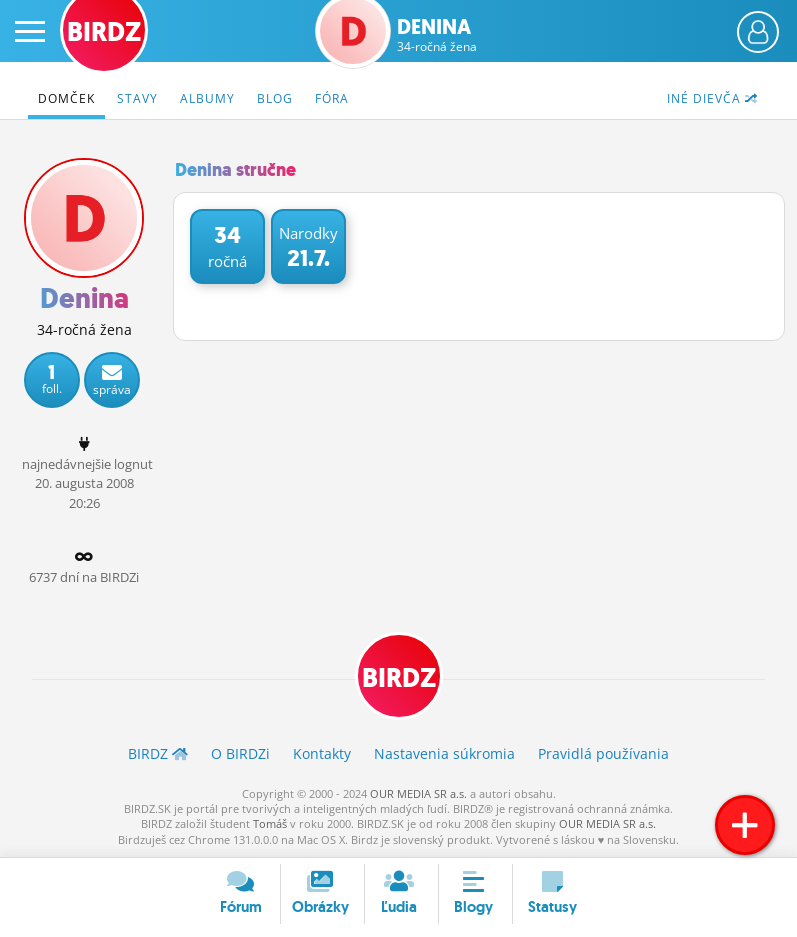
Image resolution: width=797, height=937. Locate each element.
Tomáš (270, 823)
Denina (437, 35)
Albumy (207, 98)
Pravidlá (603, 753)
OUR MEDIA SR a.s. (418, 793)
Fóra (332, 98)
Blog (275, 98)
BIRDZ (399, 678)
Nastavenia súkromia (444, 753)
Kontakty (322, 753)
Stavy (137, 98)
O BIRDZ (240, 753)
